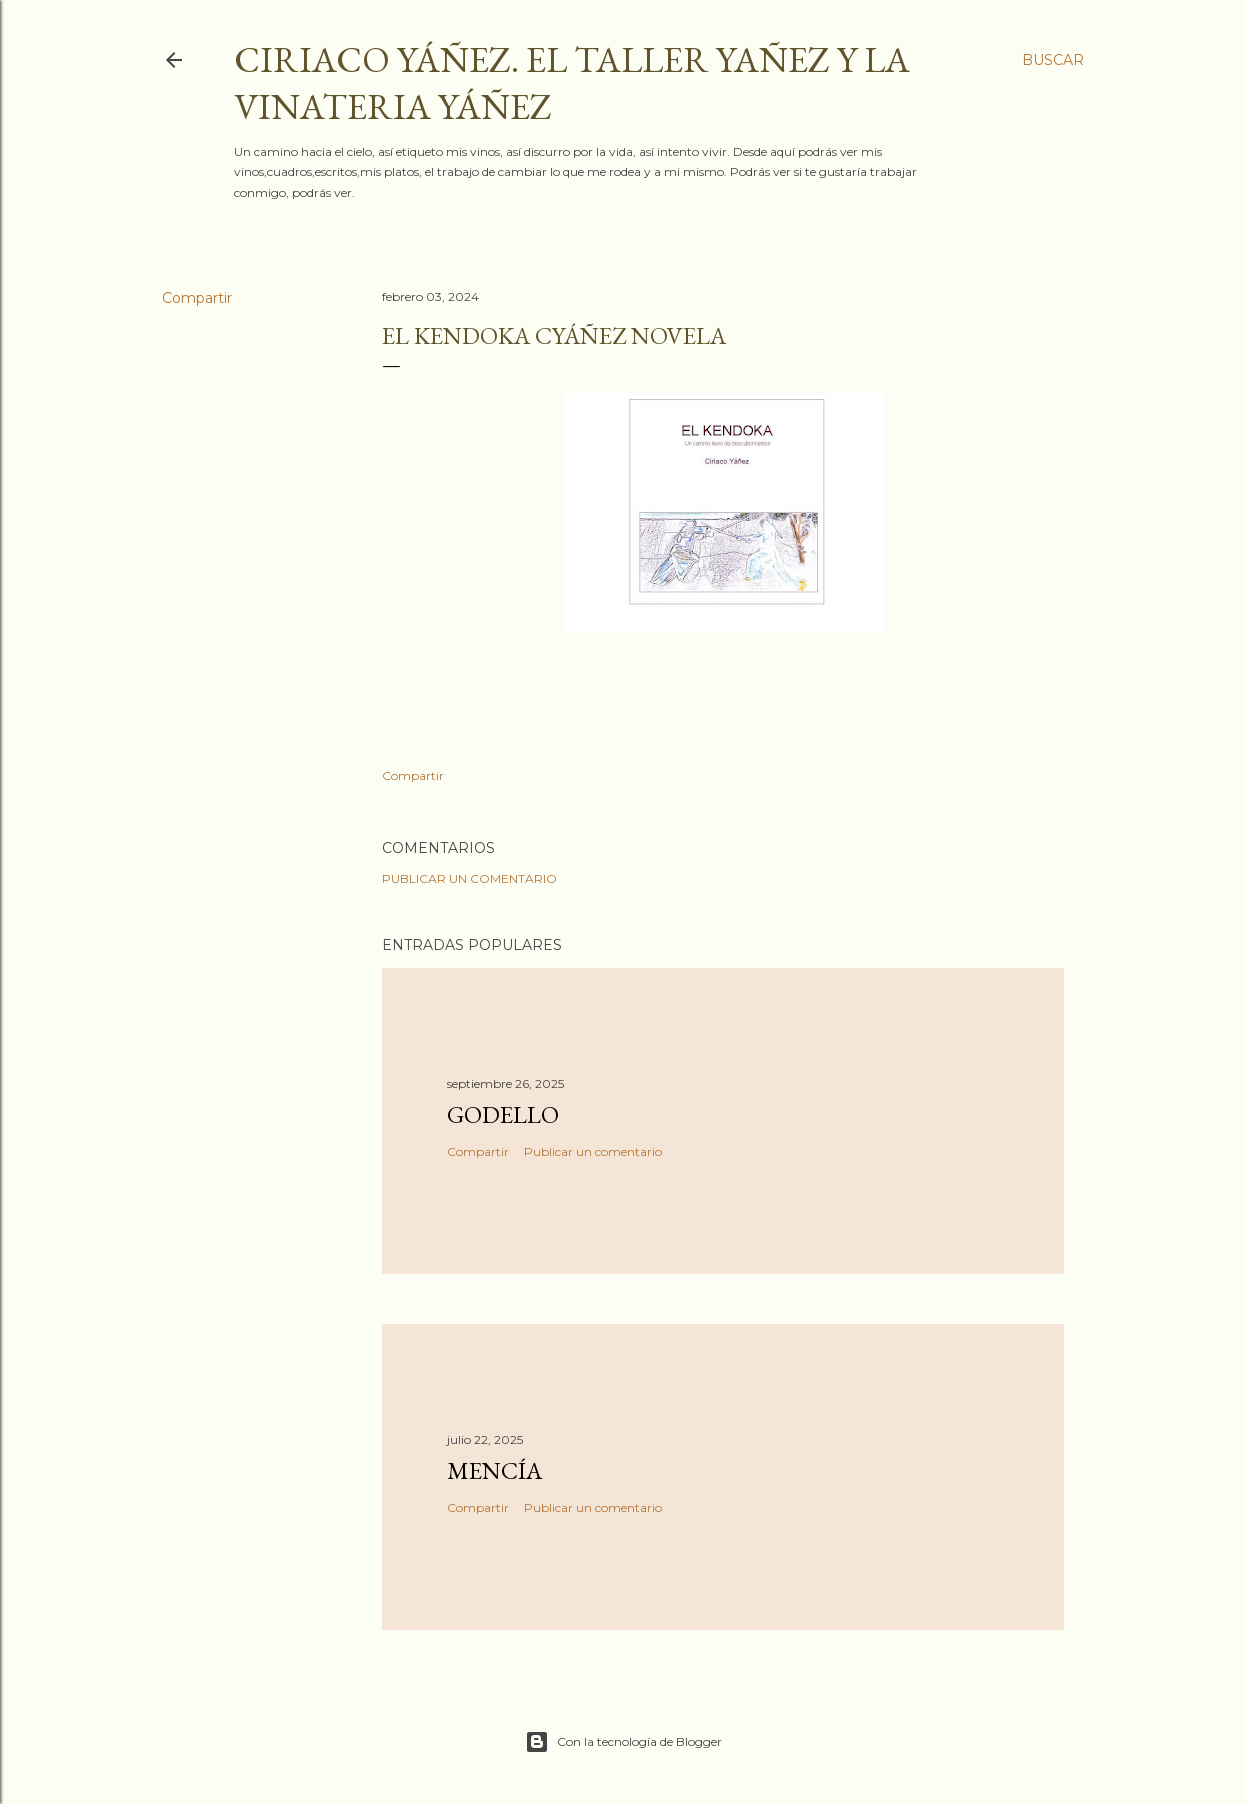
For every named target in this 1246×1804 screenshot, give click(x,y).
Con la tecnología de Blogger (623, 1742)
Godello (503, 1114)
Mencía (494, 1470)
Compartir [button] (197, 298)
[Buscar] (1053, 60)
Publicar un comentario (469, 878)
